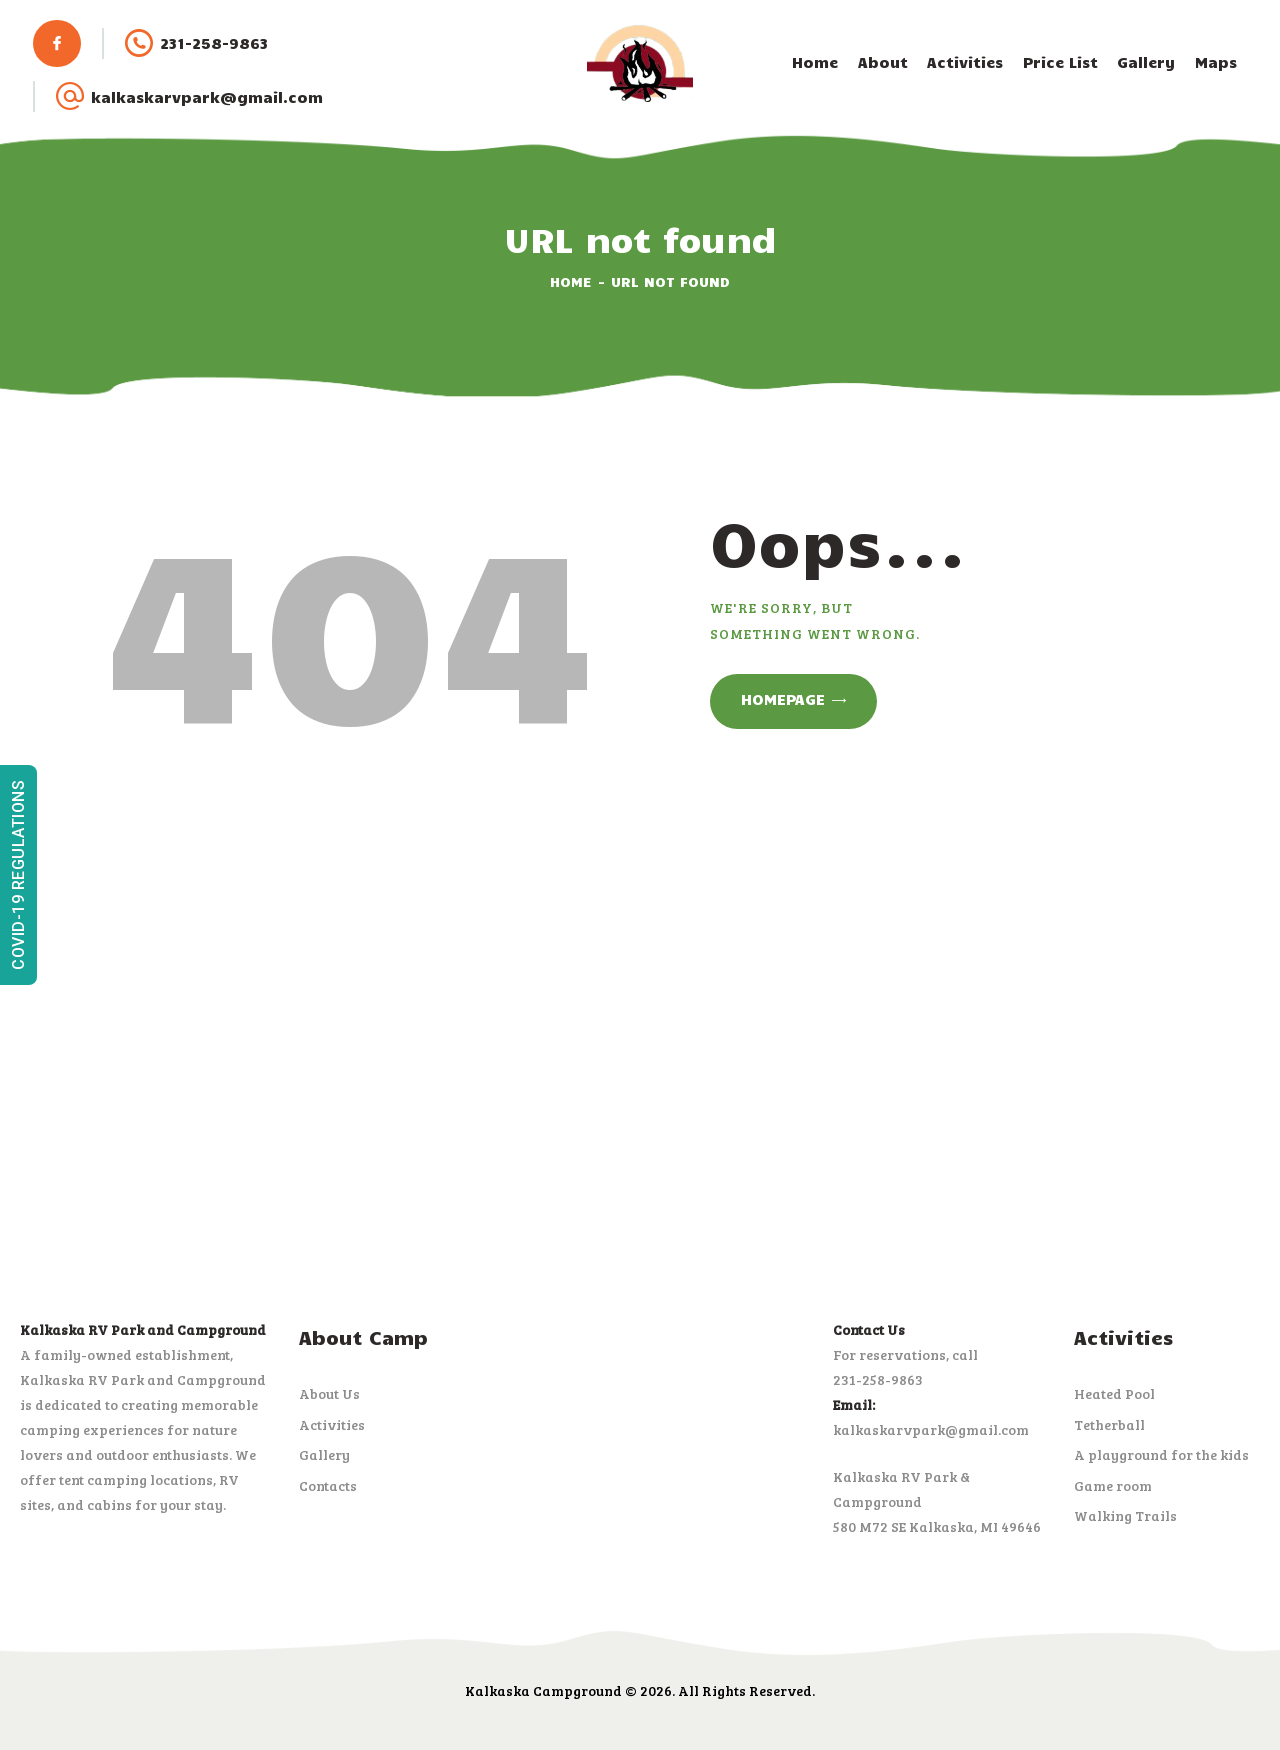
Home (571, 281)
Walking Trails (1125, 1515)
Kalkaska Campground (543, 1690)
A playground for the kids (1161, 1454)
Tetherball (1109, 1424)
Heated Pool (1114, 1393)
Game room (1113, 1485)
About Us (329, 1393)
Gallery (324, 1454)
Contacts (328, 1485)
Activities (332, 1424)
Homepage (783, 699)
